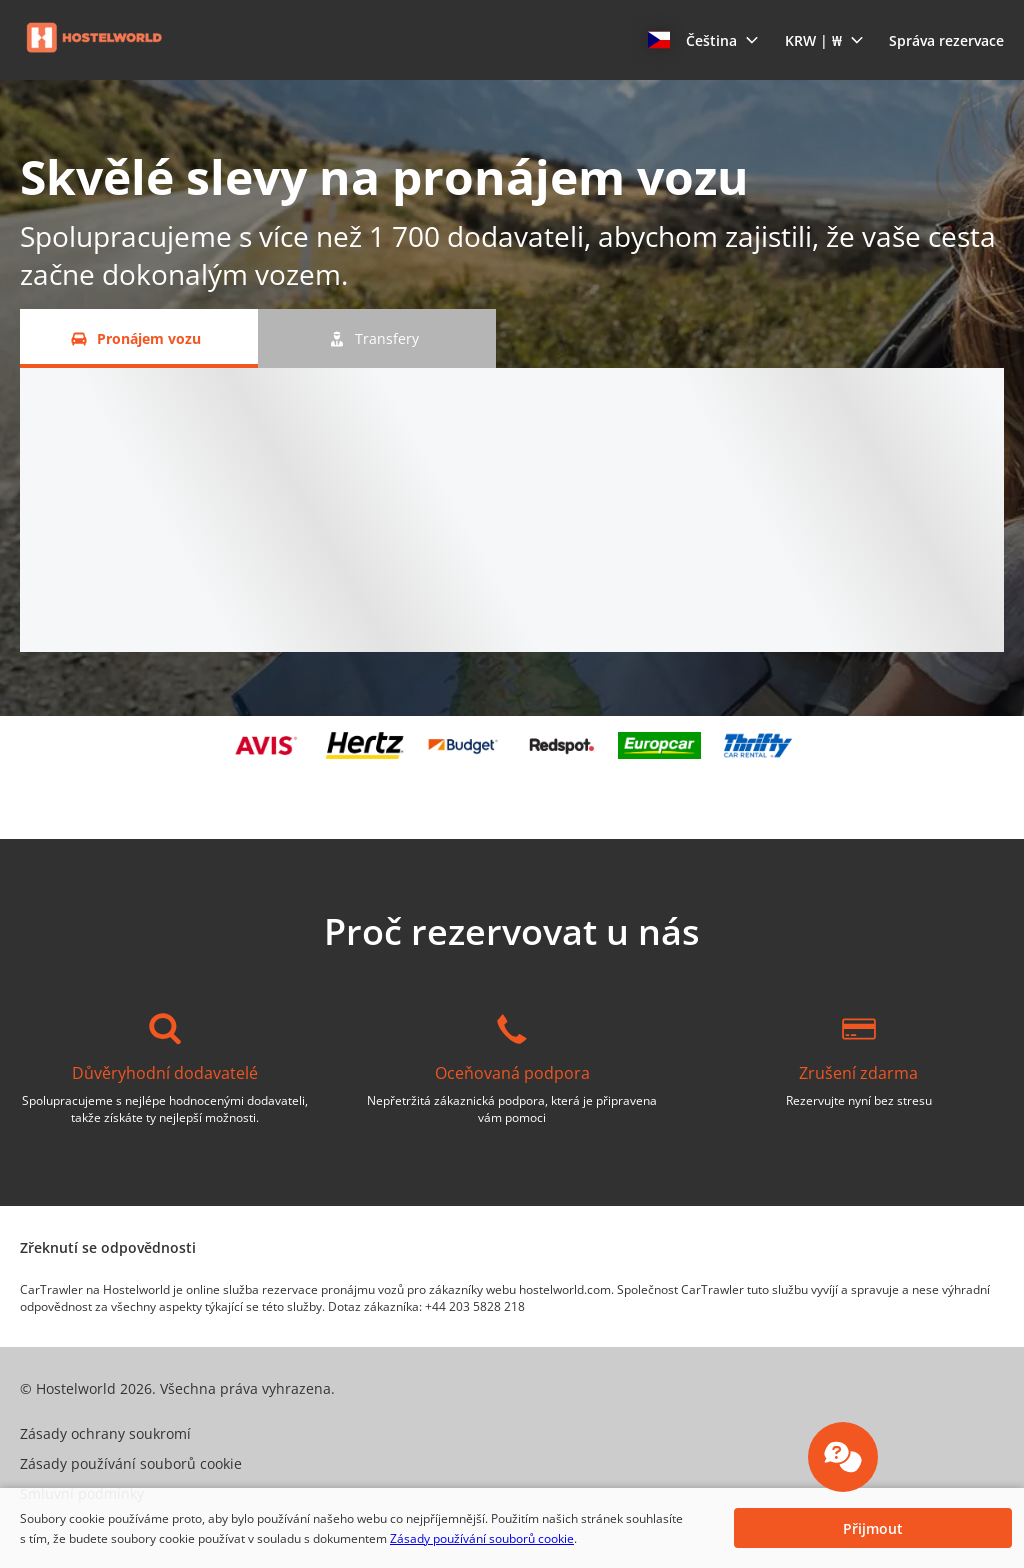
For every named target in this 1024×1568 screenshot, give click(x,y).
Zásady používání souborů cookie (482, 1538)
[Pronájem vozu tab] (139, 338)
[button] (703, 40)
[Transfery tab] (377, 338)
